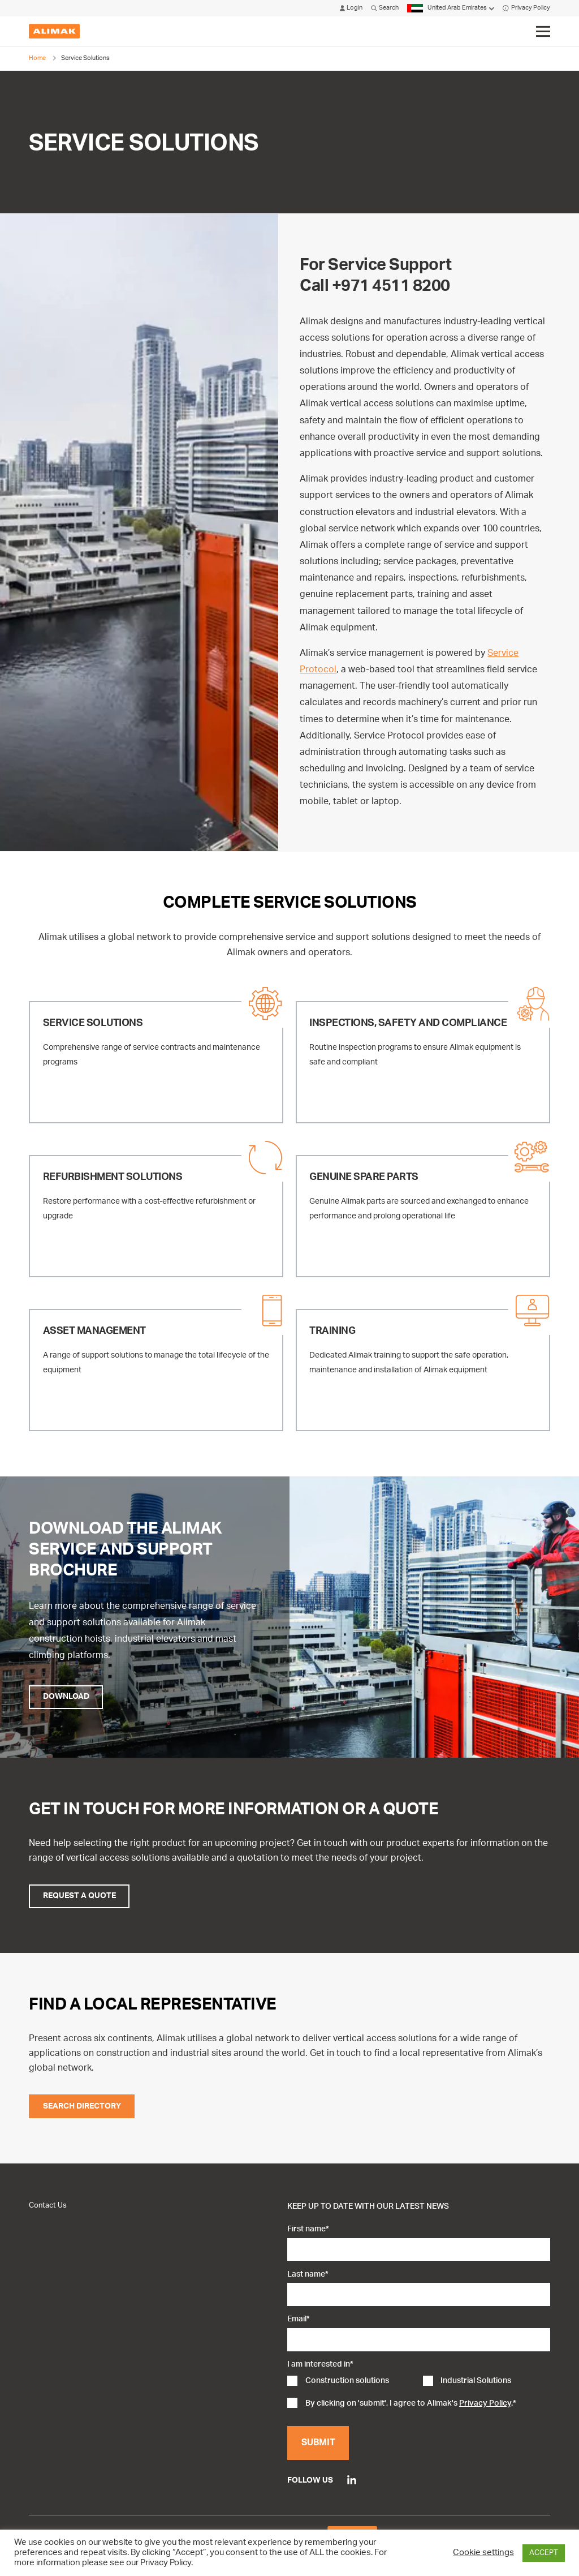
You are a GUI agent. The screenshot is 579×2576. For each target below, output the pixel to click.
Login (351, 8)
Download (66, 1697)
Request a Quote (79, 1896)
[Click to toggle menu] (543, 31)
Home (37, 58)
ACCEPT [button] (543, 2553)
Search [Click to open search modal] (385, 8)
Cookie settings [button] (483, 2552)
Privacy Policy (526, 8)
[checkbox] (418, 2381)
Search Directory (82, 2106)
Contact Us (48, 2205)
